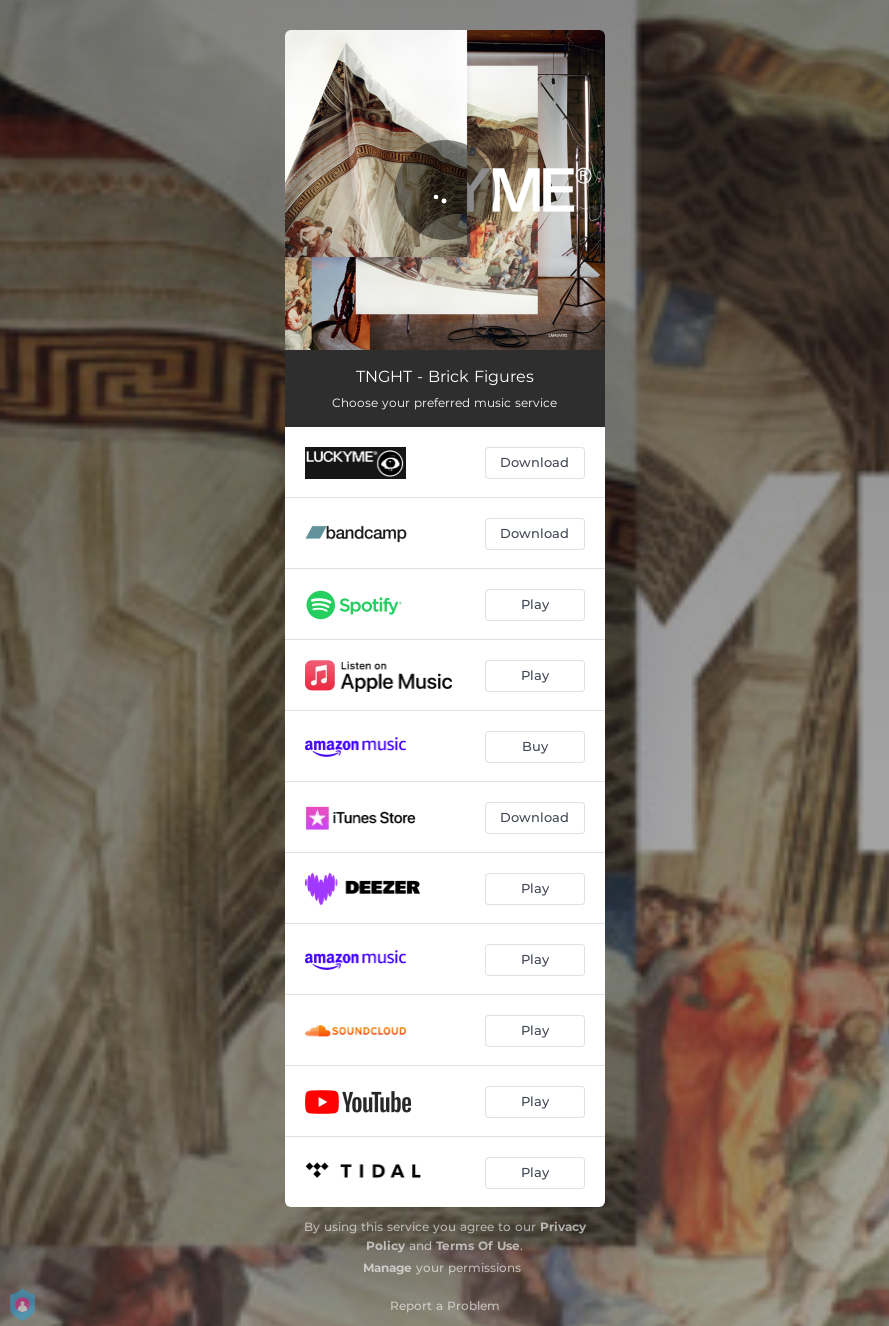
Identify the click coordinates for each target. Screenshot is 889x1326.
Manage (387, 1267)
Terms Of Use (478, 1245)
